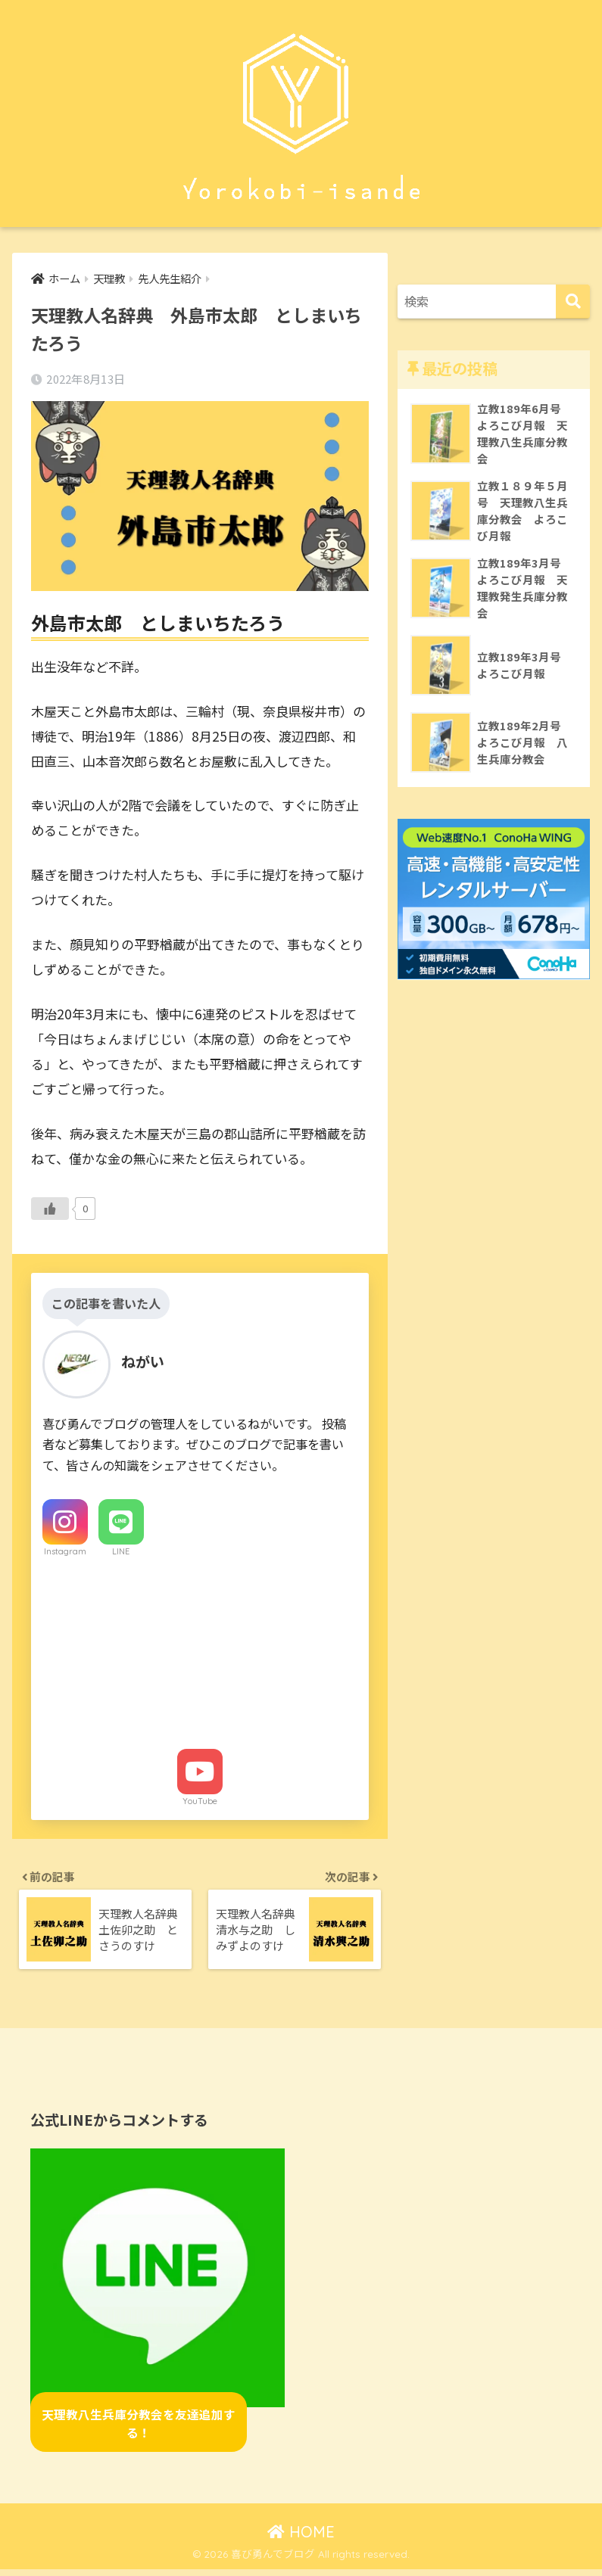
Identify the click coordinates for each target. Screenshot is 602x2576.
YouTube (199, 1802)
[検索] (573, 302)
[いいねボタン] (50, 1209)
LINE (120, 1552)
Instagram (65, 1552)
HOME (301, 2537)
